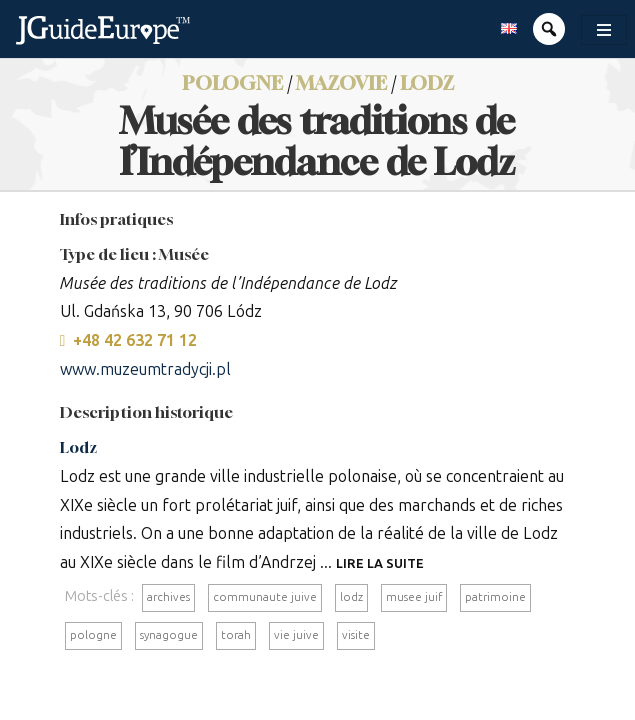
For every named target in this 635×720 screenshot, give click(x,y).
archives (168, 597)
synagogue (169, 635)
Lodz (427, 82)
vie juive (296, 635)
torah (236, 635)
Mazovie (341, 82)
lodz (351, 597)
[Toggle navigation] (604, 30)
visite (356, 635)
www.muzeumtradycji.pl (145, 369)
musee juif (414, 597)
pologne (93, 635)
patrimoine (495, 597)
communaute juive (265, 597)
